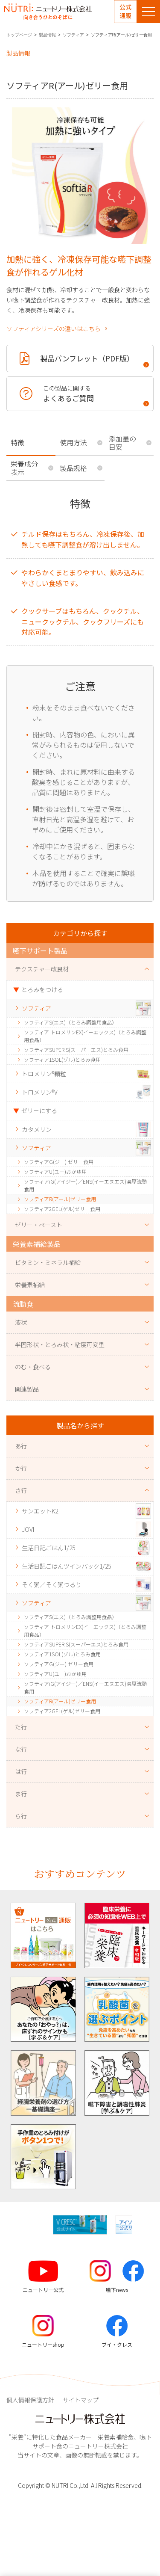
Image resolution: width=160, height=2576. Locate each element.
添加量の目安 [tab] (122, 442)
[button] (139, 2224)
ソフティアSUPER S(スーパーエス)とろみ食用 (76, 1049)
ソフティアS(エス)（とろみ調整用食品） (70, 1022)
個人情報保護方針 (30, 2399)
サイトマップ (81, 2399)
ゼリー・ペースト (38, 1224)
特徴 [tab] (17, 442)
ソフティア (73, 35)
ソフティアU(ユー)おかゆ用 (55, 1171)
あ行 (21, 1446)
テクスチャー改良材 (42, 969)
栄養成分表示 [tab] (24, 468)
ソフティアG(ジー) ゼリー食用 (58, 1161)
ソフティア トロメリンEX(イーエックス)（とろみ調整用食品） (85, 1035)
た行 (21, 1727)
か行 (21, 1468)
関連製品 (27, 1389)
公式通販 (125, 11)
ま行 (21, 1793)
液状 (21, 1322)
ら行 (21, 1816)
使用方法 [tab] (73, 442)
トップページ (19, 35)
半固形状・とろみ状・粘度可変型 (60, 1344)
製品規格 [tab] (73, 468)
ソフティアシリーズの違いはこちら (53, 328)
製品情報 (47, 35)
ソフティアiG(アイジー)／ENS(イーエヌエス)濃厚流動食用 (85, 1185)
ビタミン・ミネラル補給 (48, 1262)
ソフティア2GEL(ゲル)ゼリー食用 (62, 1208)
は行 (21, 1771)
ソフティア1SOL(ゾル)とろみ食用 (62, 1059)
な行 (21, 1749)
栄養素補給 (30, 1284)
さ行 (21, 1490)
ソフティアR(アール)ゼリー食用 (60, 1198)
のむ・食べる (33, 1366)
